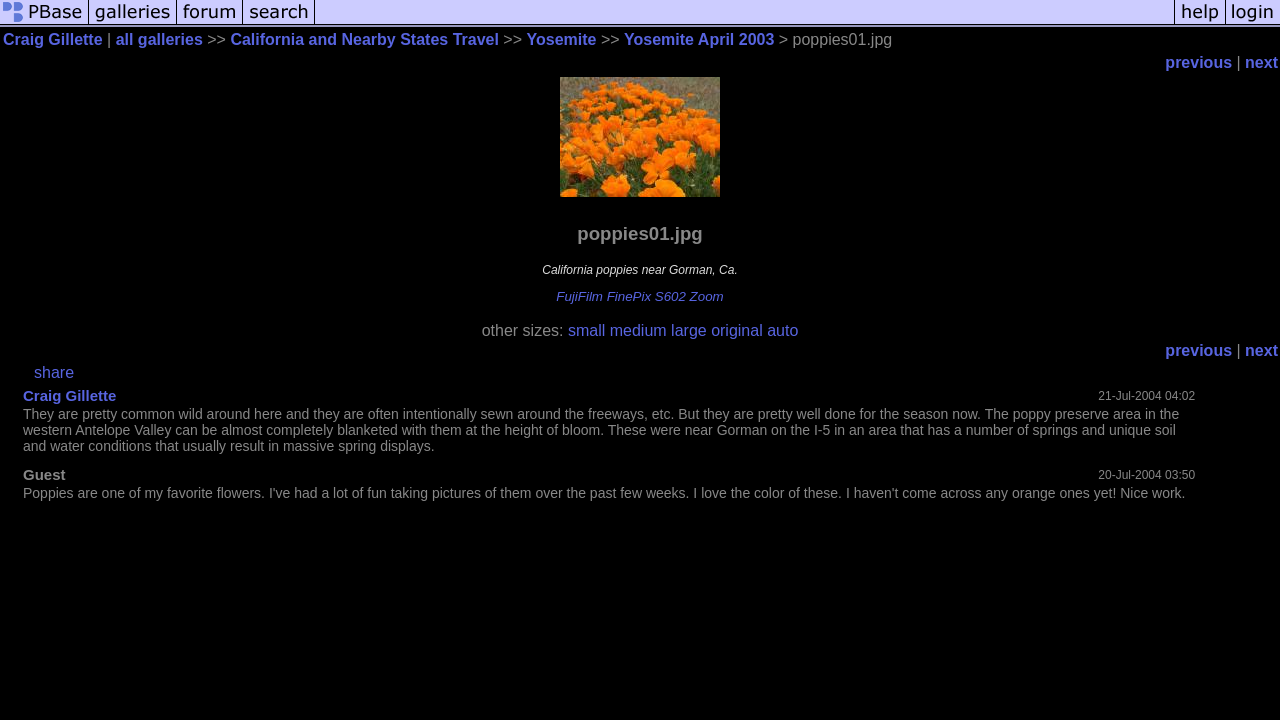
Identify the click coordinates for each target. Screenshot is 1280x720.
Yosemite (562, 39)
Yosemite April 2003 (699, 39)
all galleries (159, 39)
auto (782, 330)
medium (638, 330)
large (689, 330)
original (737, 330)
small (586, 330)
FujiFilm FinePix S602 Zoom (639, 296)
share (54, 372)
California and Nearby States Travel (364, 39)
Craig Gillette (53, 39)
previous (1198, 62)
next (1261, 62)
